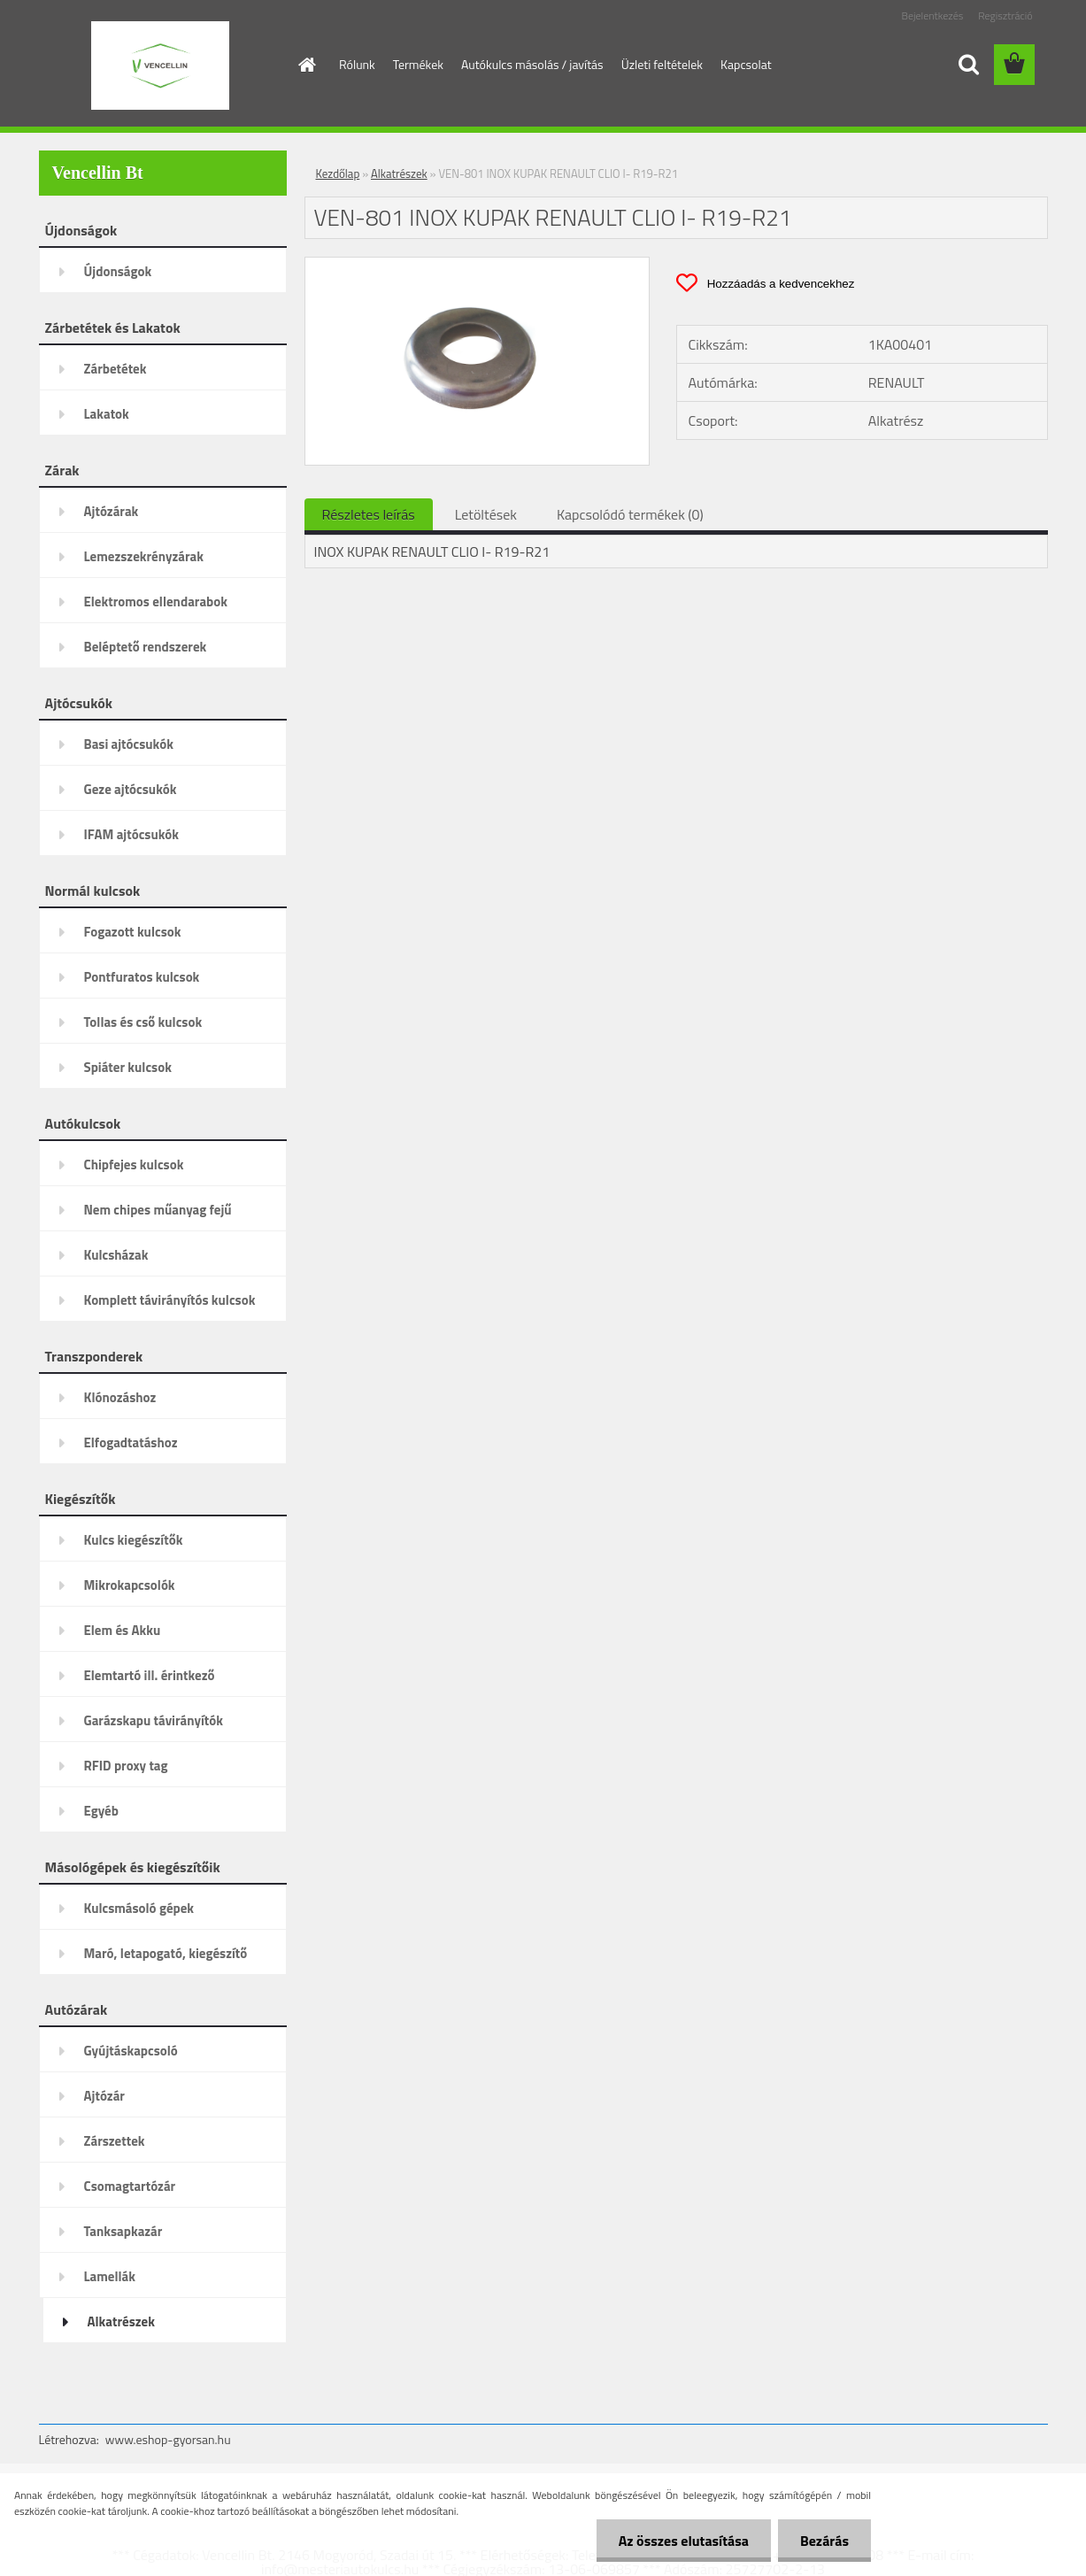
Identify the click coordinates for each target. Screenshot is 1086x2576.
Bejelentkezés (933, 15)
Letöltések (486, 514)
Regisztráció (1005, 15)
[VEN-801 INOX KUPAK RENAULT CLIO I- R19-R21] (477, 264)
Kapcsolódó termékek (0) (630, 514)
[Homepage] (305, 64)
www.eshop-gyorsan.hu (168, 2439)
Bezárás (824, 2540)
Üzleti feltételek (662, 64)
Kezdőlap (338, 173)
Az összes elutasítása (684, 2540)
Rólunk (357, 64)
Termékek (418, 64)
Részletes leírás (368, 514)
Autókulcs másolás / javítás (532, 64)
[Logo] (160, 65)
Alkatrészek (399, 173)
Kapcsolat (746, 64)
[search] (968, 64)
